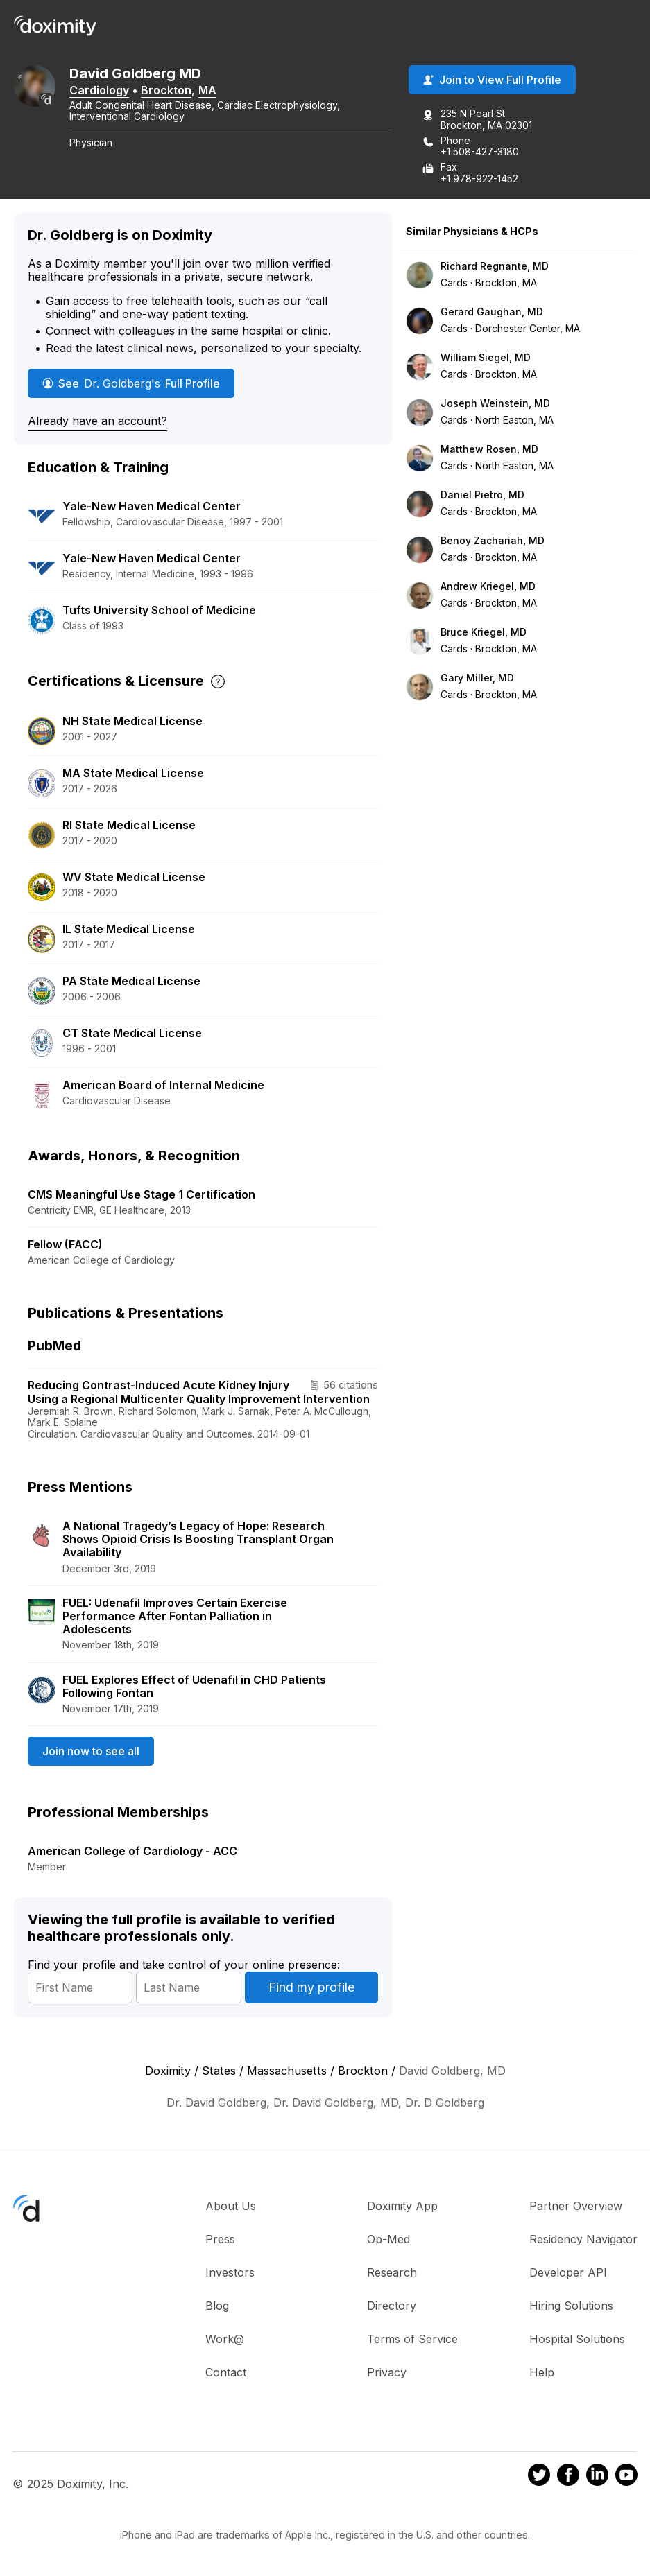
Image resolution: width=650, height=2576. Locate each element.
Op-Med (388, 2239)
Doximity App (402, 2206)
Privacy (387, 2372)
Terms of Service (412, 2339)
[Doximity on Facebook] (568, 2476)
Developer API (568, 2272)
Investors (230, 2272)
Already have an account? (97, 421)
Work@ (224, 2339)
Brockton (166, 90)
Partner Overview (575, 2206)
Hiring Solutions (571, 2306)
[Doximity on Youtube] (626, 2476)
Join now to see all (90, 1751)
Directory (391, 2306)
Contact (225, 2372)
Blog (217, 2306)
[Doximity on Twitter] (539, 2476)
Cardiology (99, 90)
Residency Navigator (583, 2239)
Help (541, 2372)
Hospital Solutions (577, 2339)
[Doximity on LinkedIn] (597, 2476)
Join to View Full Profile (492, 80)
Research (392, 2272)
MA (207, 90)
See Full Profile (131, 383)
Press (220, 2239)
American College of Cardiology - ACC (132, 1851)
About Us (230, 2206)
